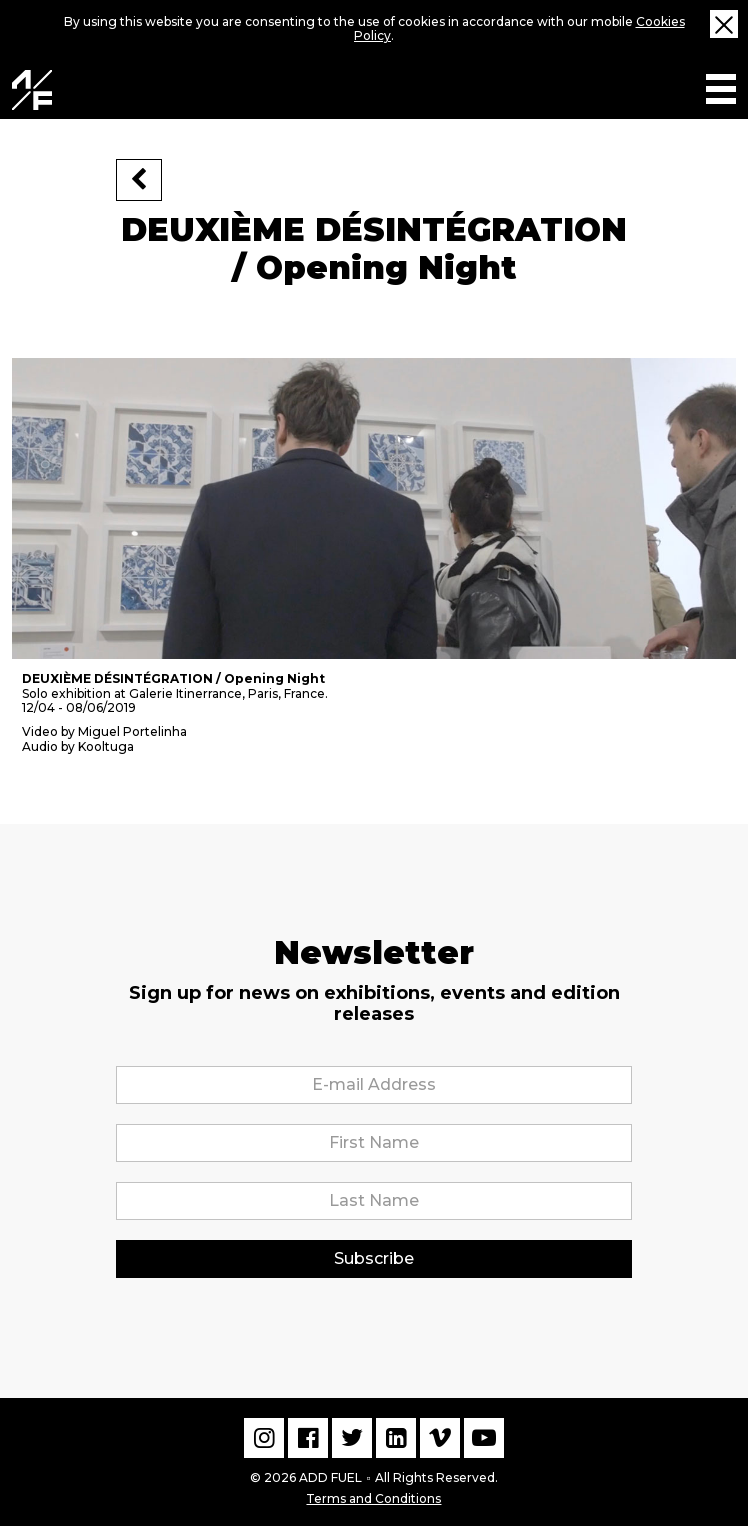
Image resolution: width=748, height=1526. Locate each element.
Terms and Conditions (373, 1496)
